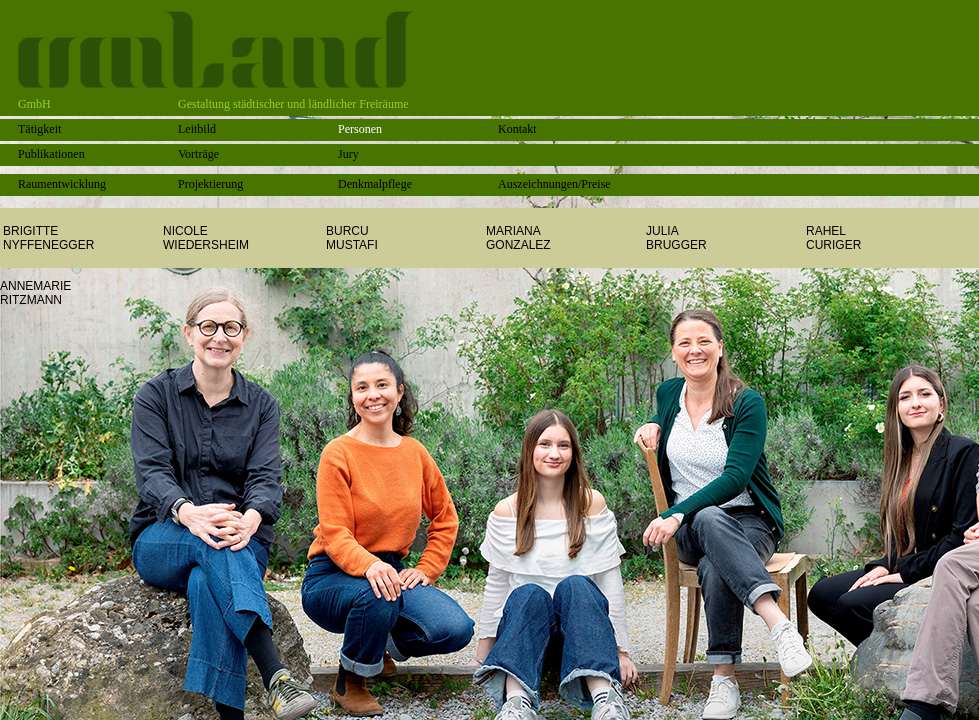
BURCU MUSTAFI (352, 238)
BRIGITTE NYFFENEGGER (48, 238)
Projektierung (210, 184)
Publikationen (51, 154)
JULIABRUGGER (676, 238)
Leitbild (197, 129)
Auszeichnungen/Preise (554, 184)
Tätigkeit (39, 129)
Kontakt (517, 129)
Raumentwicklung (62, 184)
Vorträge (198, 154)
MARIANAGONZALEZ (518, 238)
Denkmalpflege (375, 184)
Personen (360, 129)
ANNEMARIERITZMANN (35, 293)
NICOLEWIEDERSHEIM (206, 238)
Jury (348, 154)
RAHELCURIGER (833, 238)
